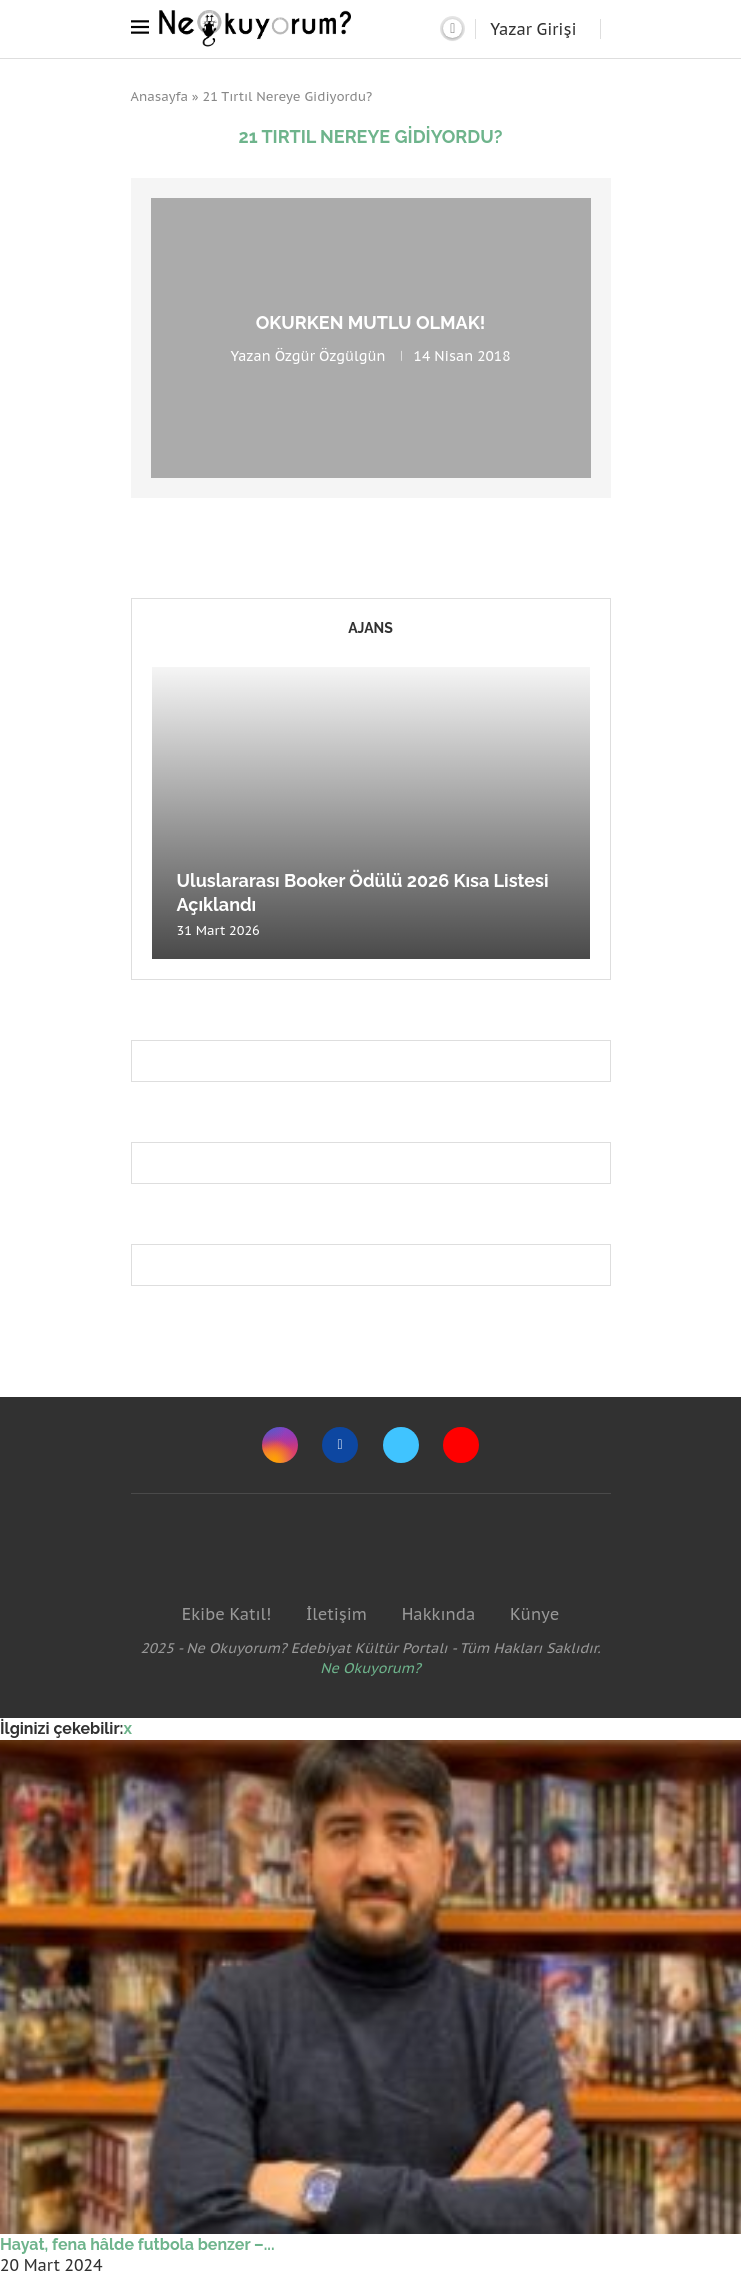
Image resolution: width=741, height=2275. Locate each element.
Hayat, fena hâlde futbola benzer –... (137, 2244)
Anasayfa (160, 96)
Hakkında (439, 1614)
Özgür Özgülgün (330, 356)
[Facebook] (340, 1445)
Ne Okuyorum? (370, 1668)
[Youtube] (461, 1445)
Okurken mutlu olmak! (371, 322)
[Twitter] (401, 1445)
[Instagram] (280, 1445)
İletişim (336, 1614)
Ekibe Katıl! (226, 1614)
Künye (534, 1614)
